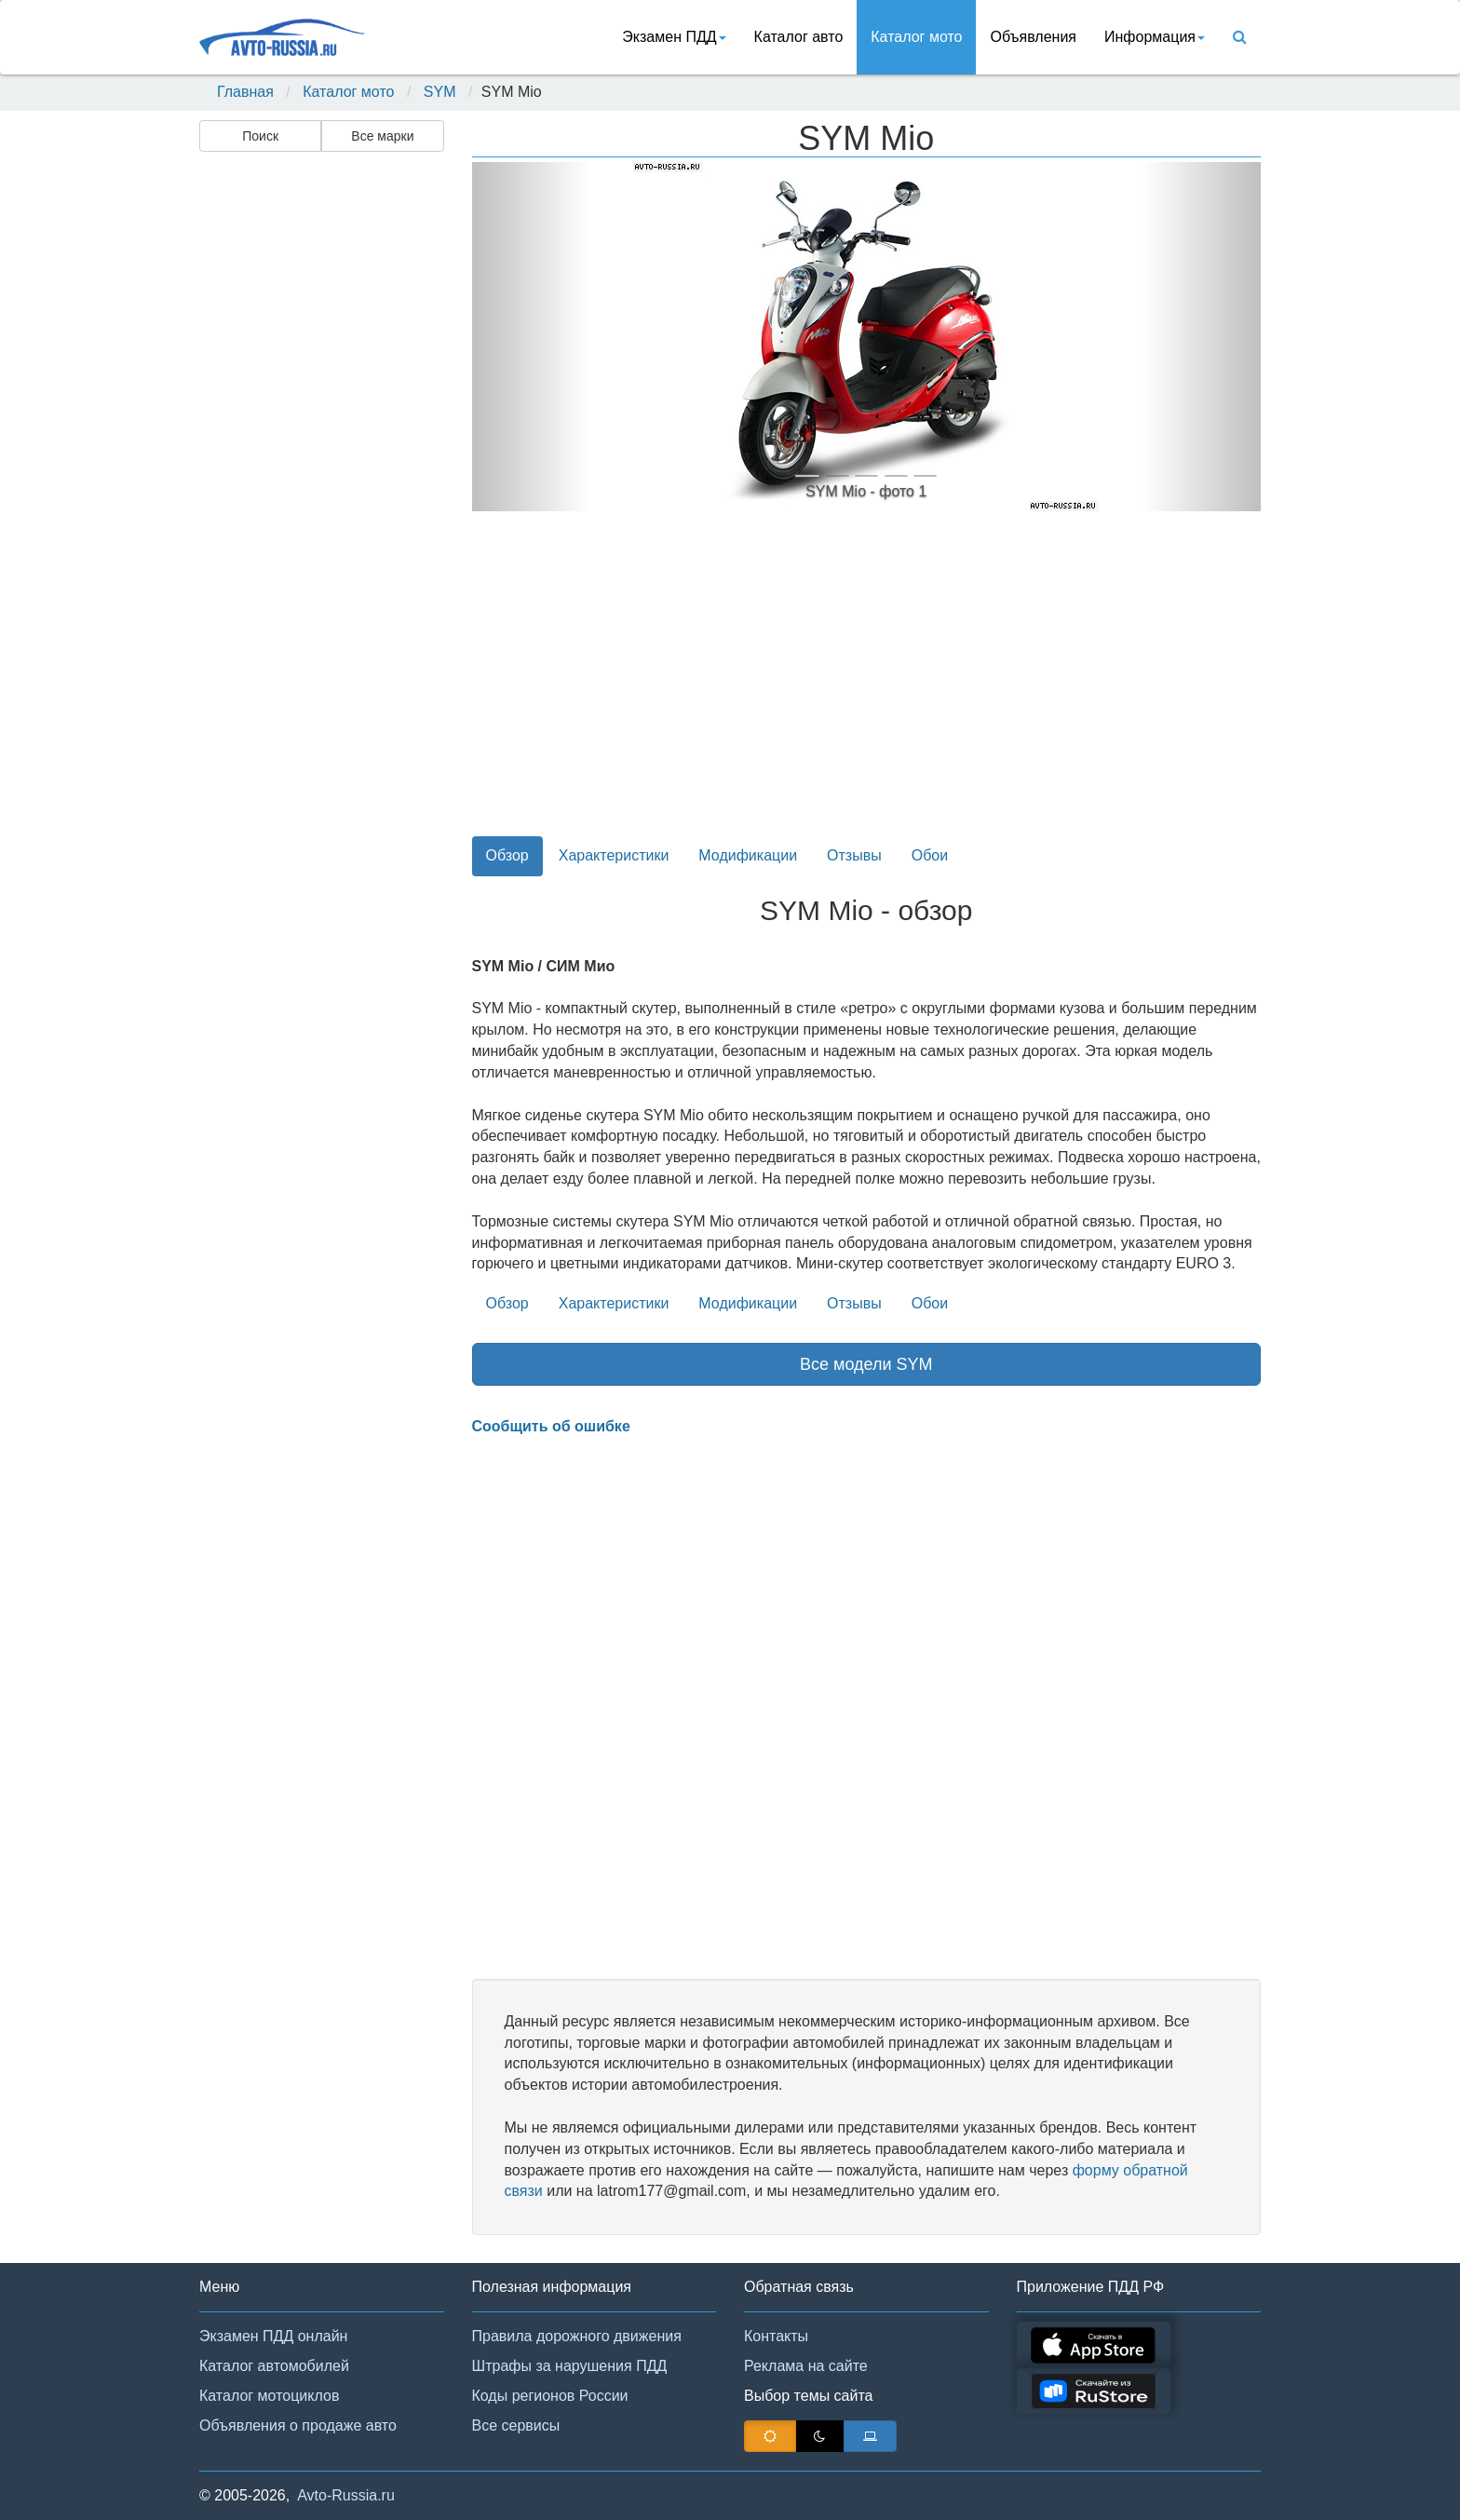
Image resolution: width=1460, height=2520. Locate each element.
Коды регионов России (550, 2396)
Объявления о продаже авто (298, 2425)
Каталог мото (916, 37)
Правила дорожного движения (577, 2336)
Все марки (382, 136)
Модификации (747, 855)
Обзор (507, 855)
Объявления (1033, 37)
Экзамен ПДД (673, 37)
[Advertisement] (320, 452)
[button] (531, 336)
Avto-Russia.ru (346, 2495)
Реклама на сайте (806, 2366)
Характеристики (614, 855)
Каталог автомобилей (274, 2366)
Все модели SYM (866, 1364)
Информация (1154, 37)
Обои (930, 855)
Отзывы (854, 855)
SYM (440, 92)
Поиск (260, 136)
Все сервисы (516, 2425)
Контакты (776, 2336)
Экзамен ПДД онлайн (273, 2336)
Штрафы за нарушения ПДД (570, 2366)
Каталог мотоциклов (269, 2396)
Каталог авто (799, 37)
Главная (245, 92)
